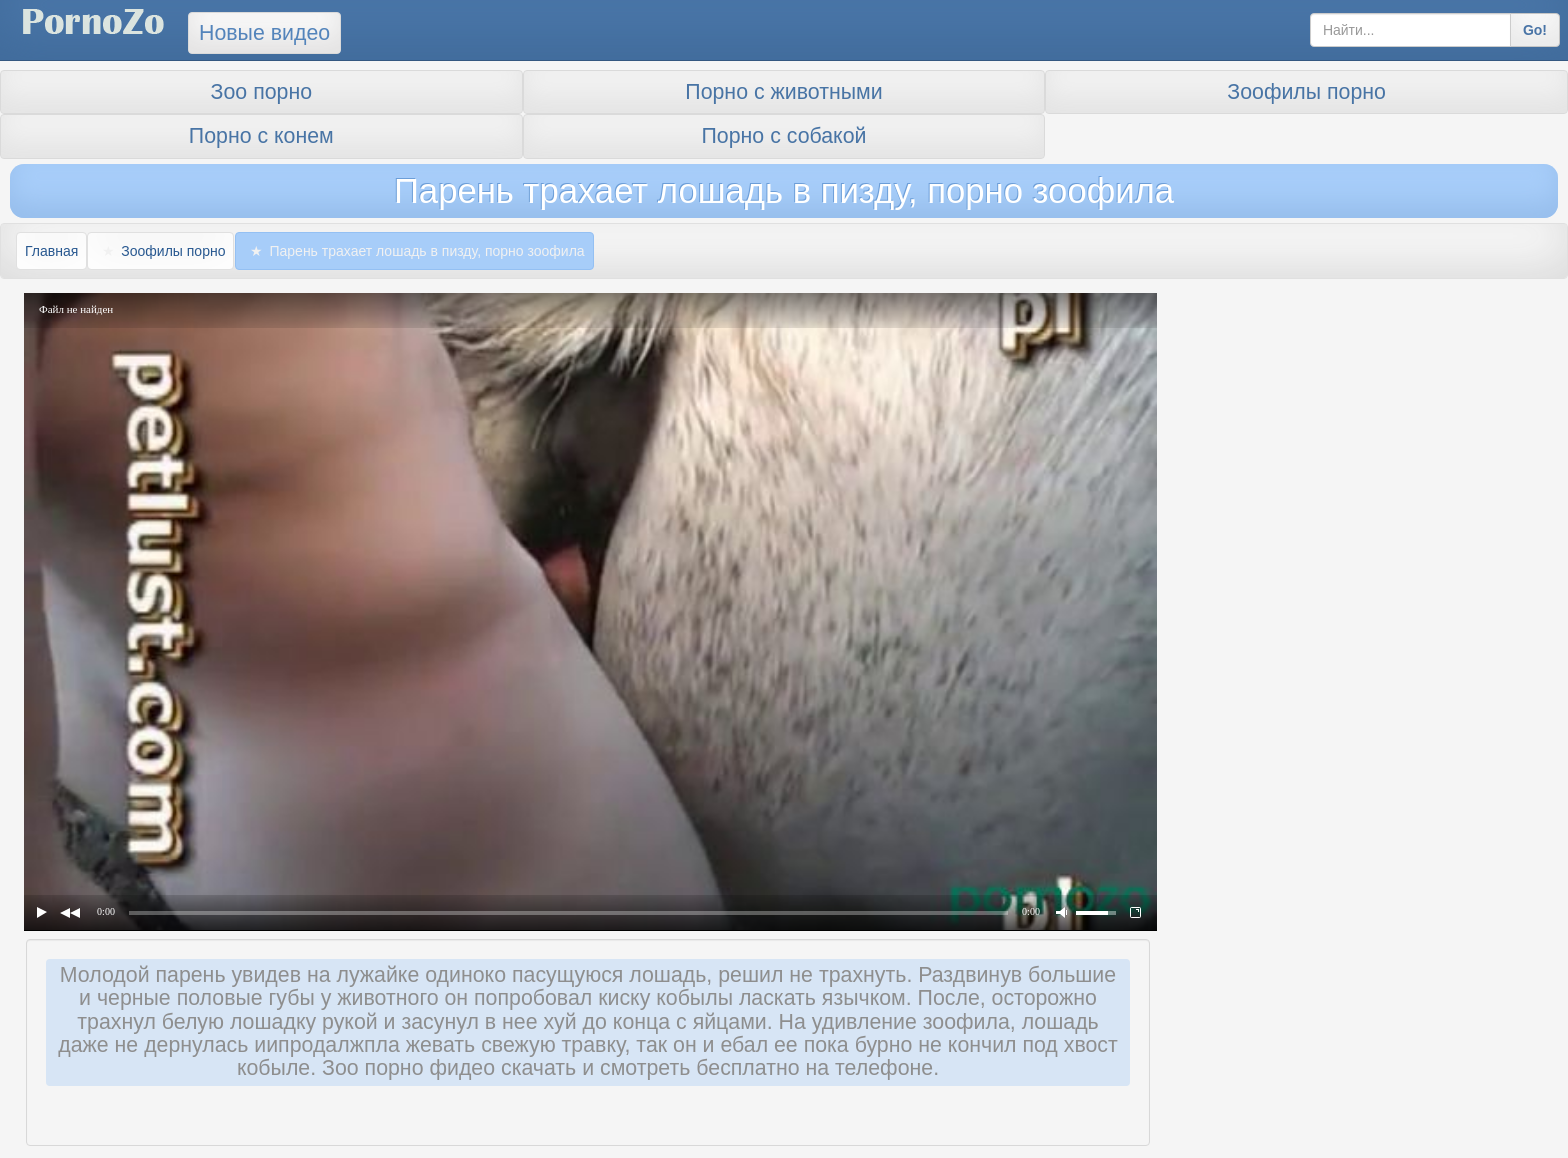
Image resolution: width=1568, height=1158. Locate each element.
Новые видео (264, 33)
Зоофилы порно (1306, 92)
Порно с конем (261, 136)
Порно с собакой (784, 136)
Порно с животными (783, 92)
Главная (51, 251)
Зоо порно (261, 92)
